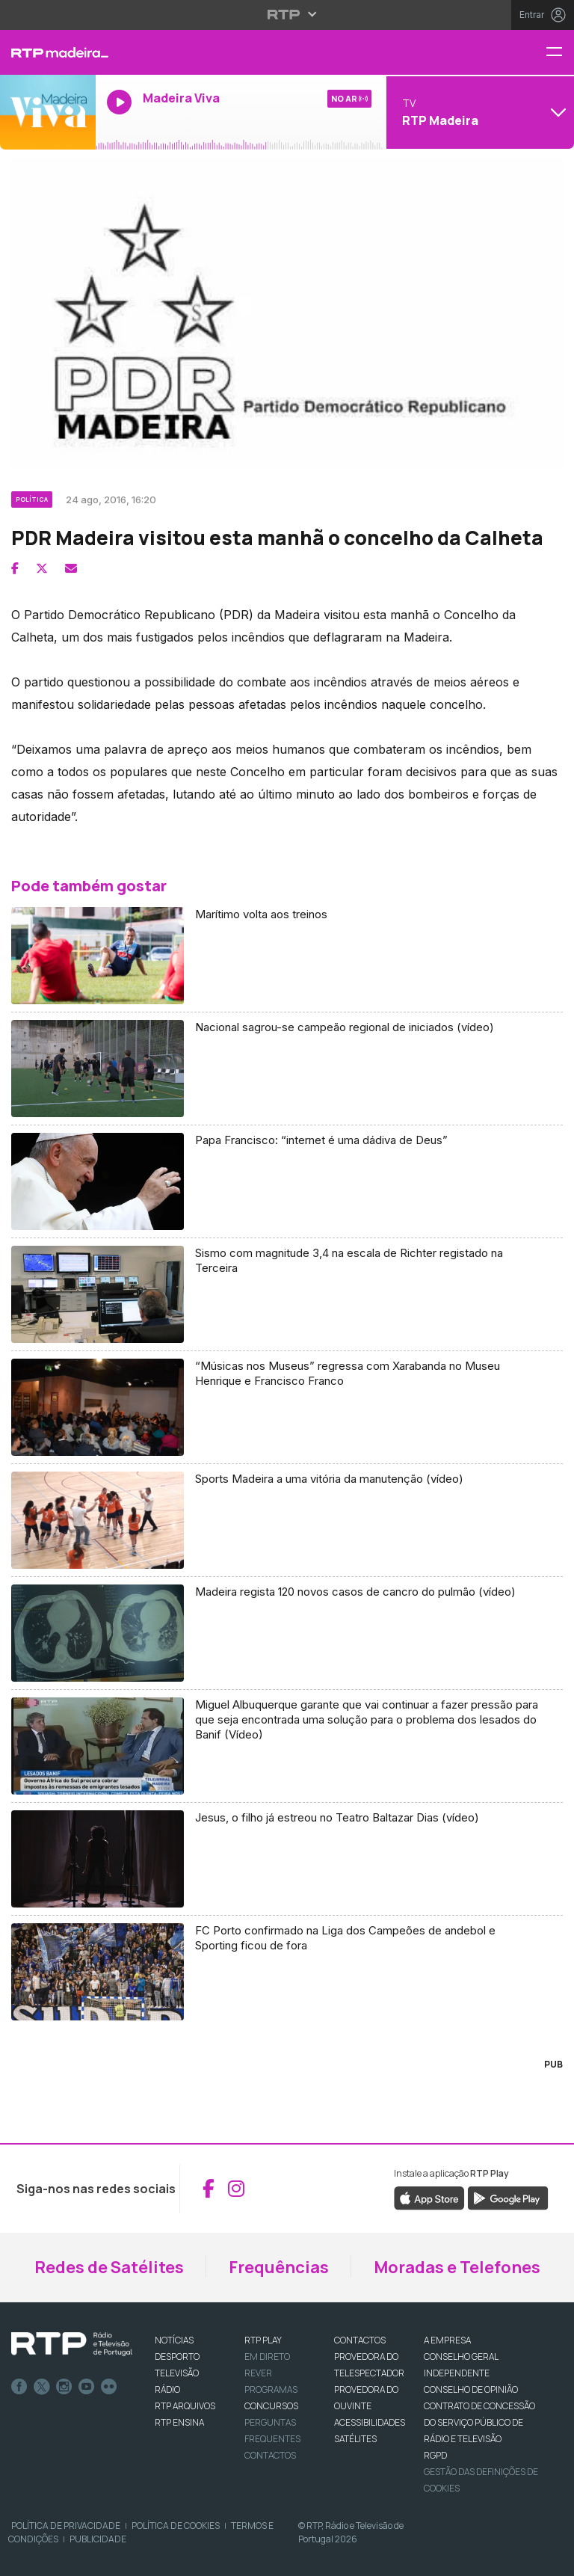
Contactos (270, 2455)
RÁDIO (167, 2389)
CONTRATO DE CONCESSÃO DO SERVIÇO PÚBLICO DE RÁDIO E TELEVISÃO (479, 2422)
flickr (109, 2387)
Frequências (279, 2267)
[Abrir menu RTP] (287, 14)
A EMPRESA (447, 2340)
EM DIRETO (267, 2356)
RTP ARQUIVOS (185, 2406)
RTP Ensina (179, 2422)
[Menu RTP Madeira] (560, 52)
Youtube (86, 2387)
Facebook (19, 2387)
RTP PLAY (263, 2340)
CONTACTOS (360, 2340)
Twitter (42, 2387)
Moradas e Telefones (457, 2267)
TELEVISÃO (177, 2373)
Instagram (64, 2387)
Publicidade (98, 2539)
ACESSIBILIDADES (369, 2422)
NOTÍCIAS (174, 2340)
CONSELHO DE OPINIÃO (471, 2389)
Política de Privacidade (65, 2525)
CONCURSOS (271, 2406)
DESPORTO (177, 2356)
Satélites (355, 2438)
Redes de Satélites (109, 2267)
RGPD (435, 2455)
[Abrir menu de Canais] (478, 112)
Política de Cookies (176, 2525)
